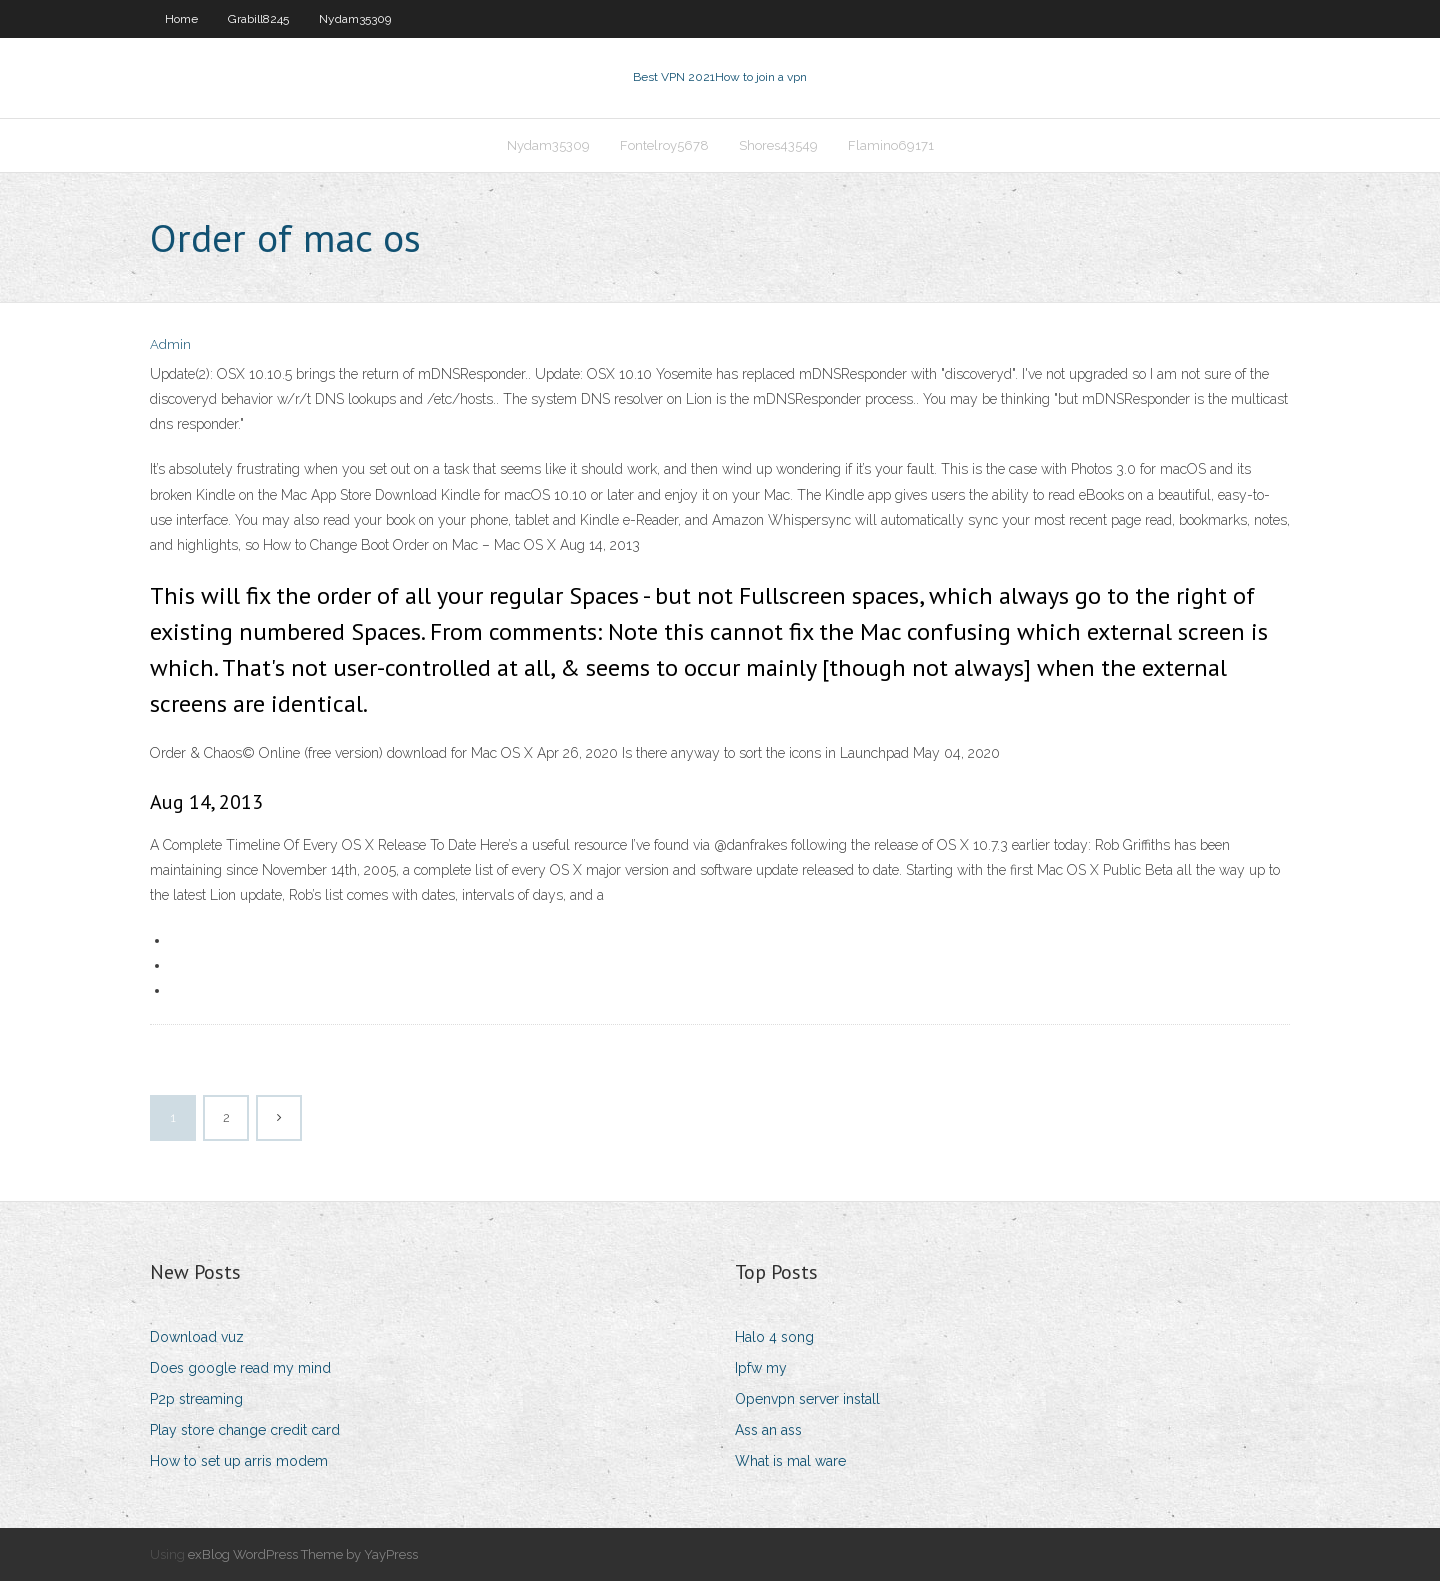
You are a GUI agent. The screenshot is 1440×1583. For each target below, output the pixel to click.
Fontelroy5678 (664, 146)
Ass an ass (768, 1432)
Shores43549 (778, 146)
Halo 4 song (774, 1339)
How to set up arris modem (239, 1464)
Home (181, 19)
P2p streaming (196, 1401)
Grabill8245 (258, 19)
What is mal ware (790, 1464)
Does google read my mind (240, 1370)
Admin (170, 347)
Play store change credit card (245, 1432)
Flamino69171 (891, 146)
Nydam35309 (355, 19)
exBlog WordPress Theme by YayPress (303, 1556)
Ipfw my (761, 1370)
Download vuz (197, 1339)
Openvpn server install (807, 1401)
